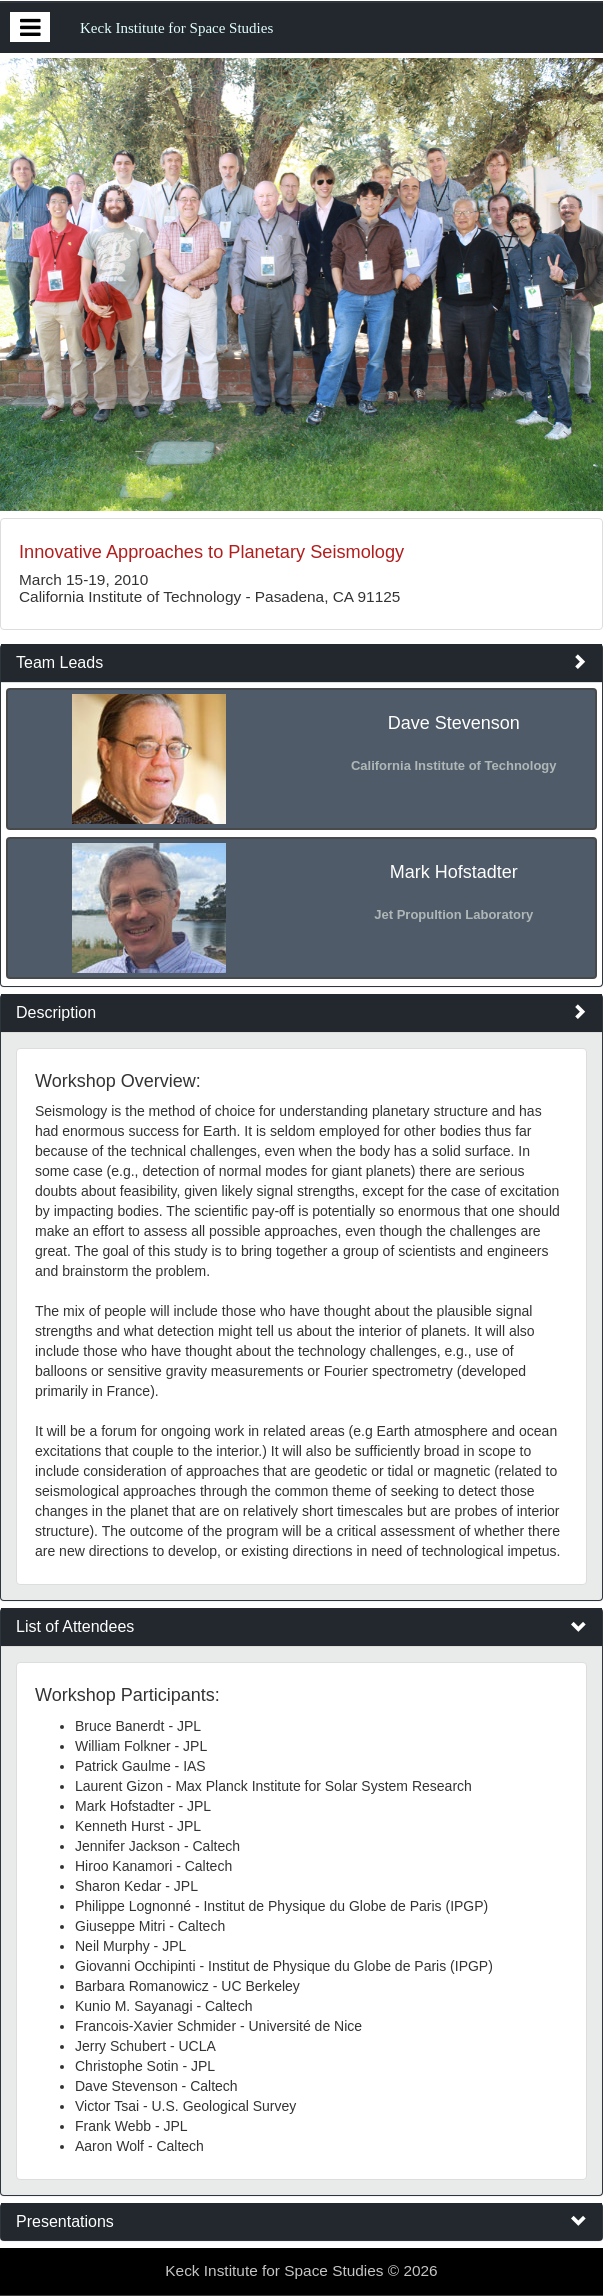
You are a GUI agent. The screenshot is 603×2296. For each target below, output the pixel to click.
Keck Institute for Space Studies (176, 28)
